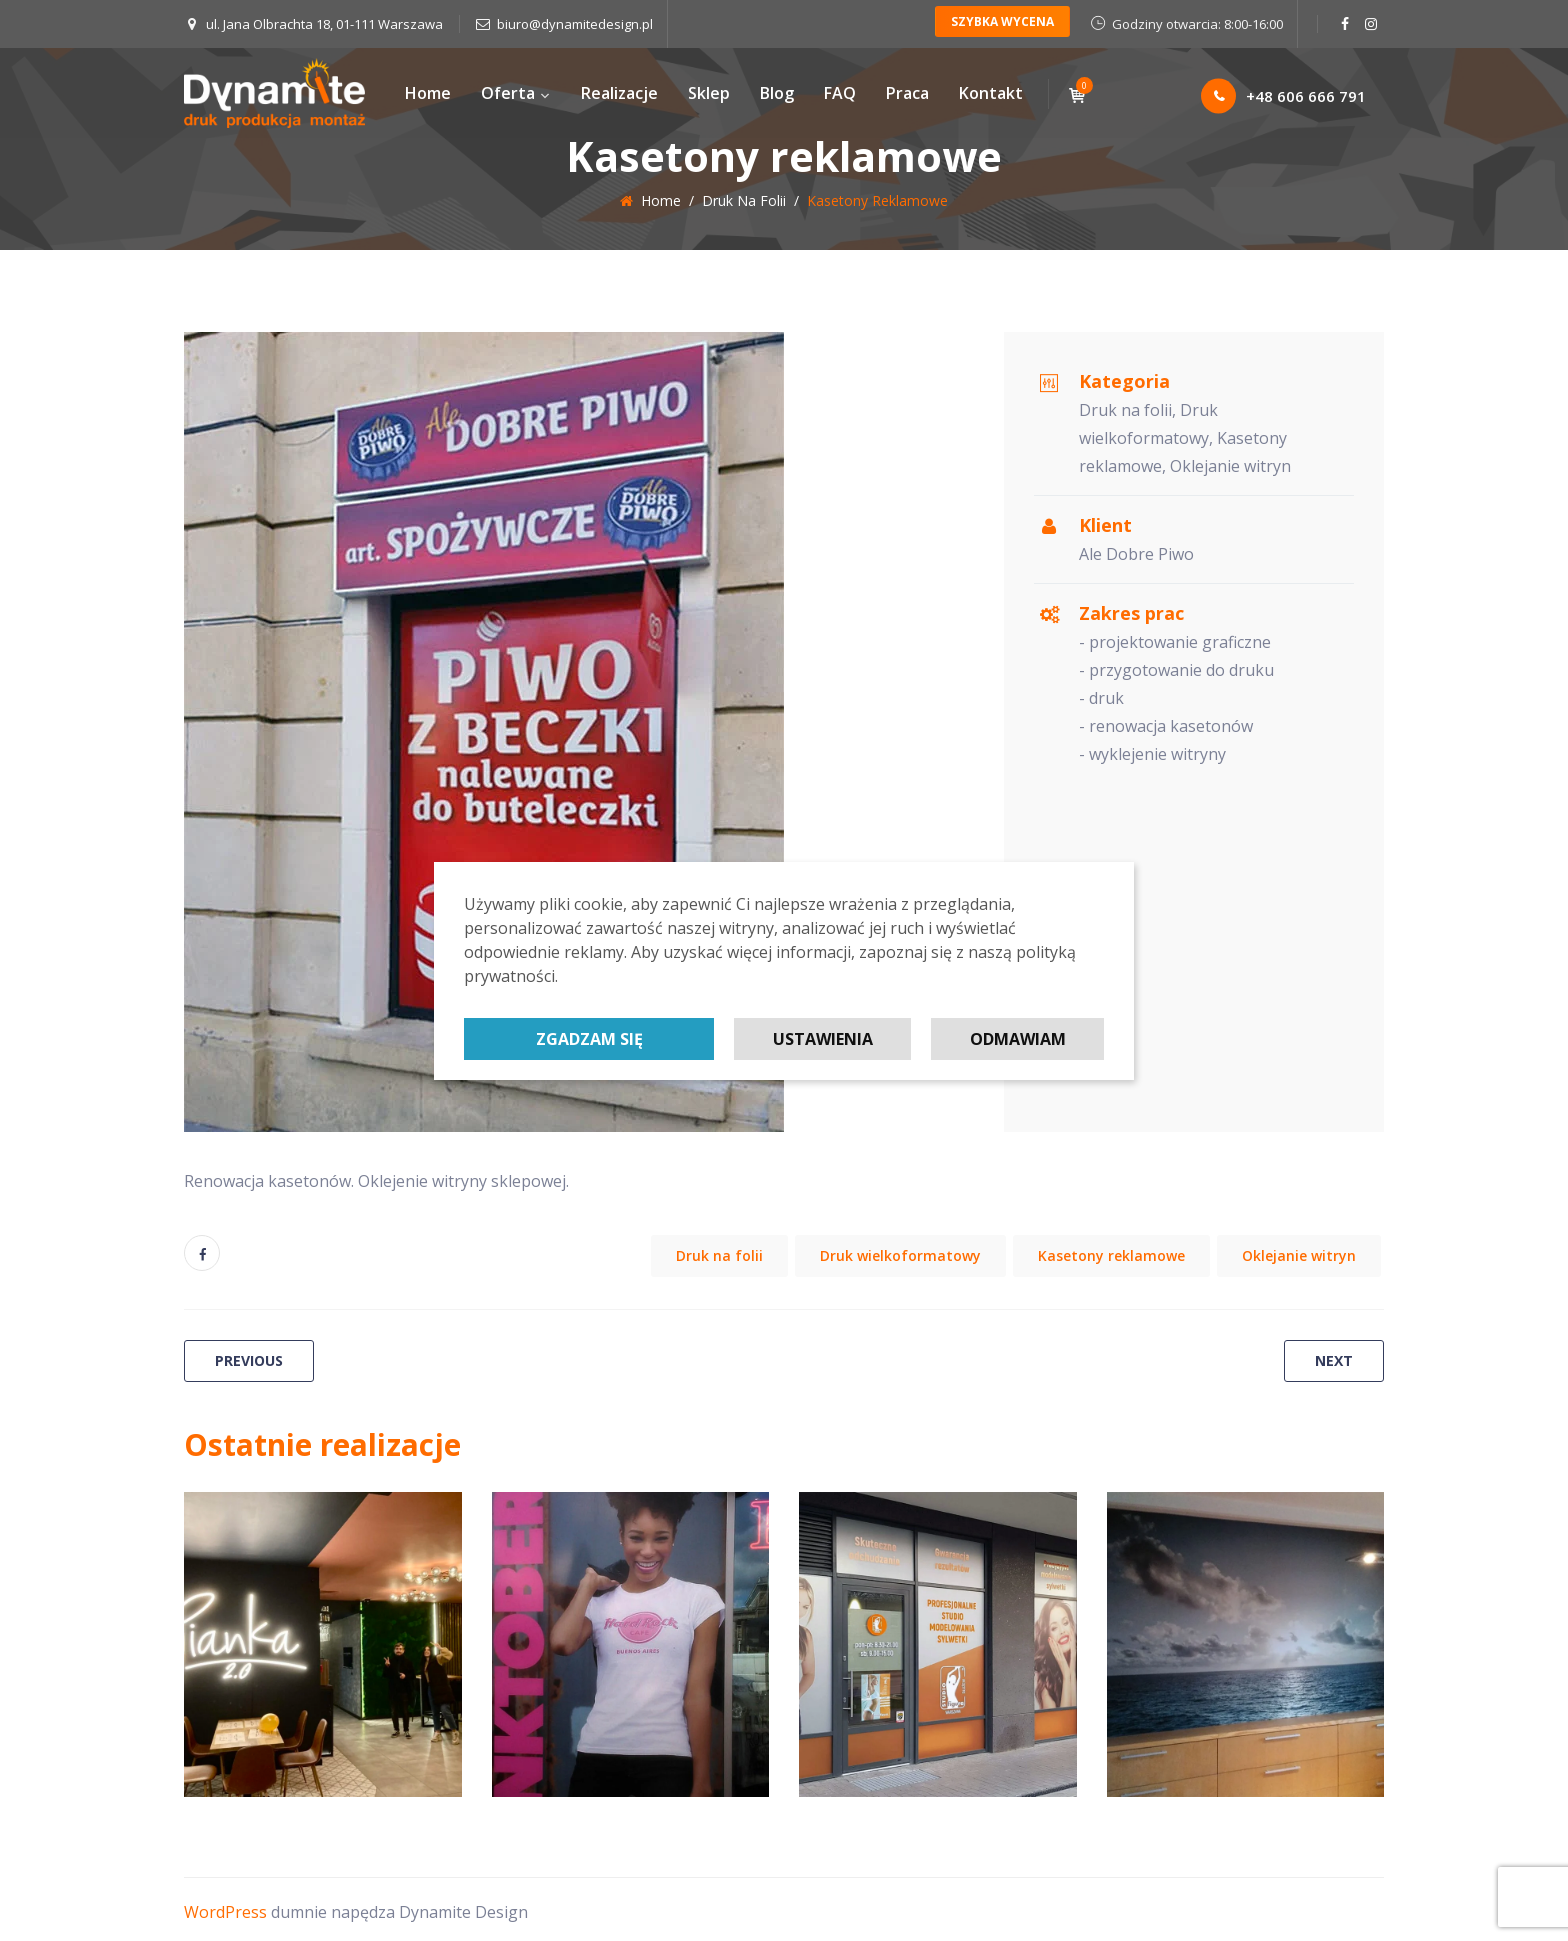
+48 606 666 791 (1283, 96)
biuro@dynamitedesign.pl (575, 24)
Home (428, 93)
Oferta (516, 93)
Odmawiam (1018, 1039)
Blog (777, 93)
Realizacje (619, 93)
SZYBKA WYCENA (1002, 21)
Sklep (709, 93)
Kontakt (991, 93)
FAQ (840, 93)
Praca (907, 93)
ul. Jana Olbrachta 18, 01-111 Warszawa (324, 24)
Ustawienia (823, 1039)
